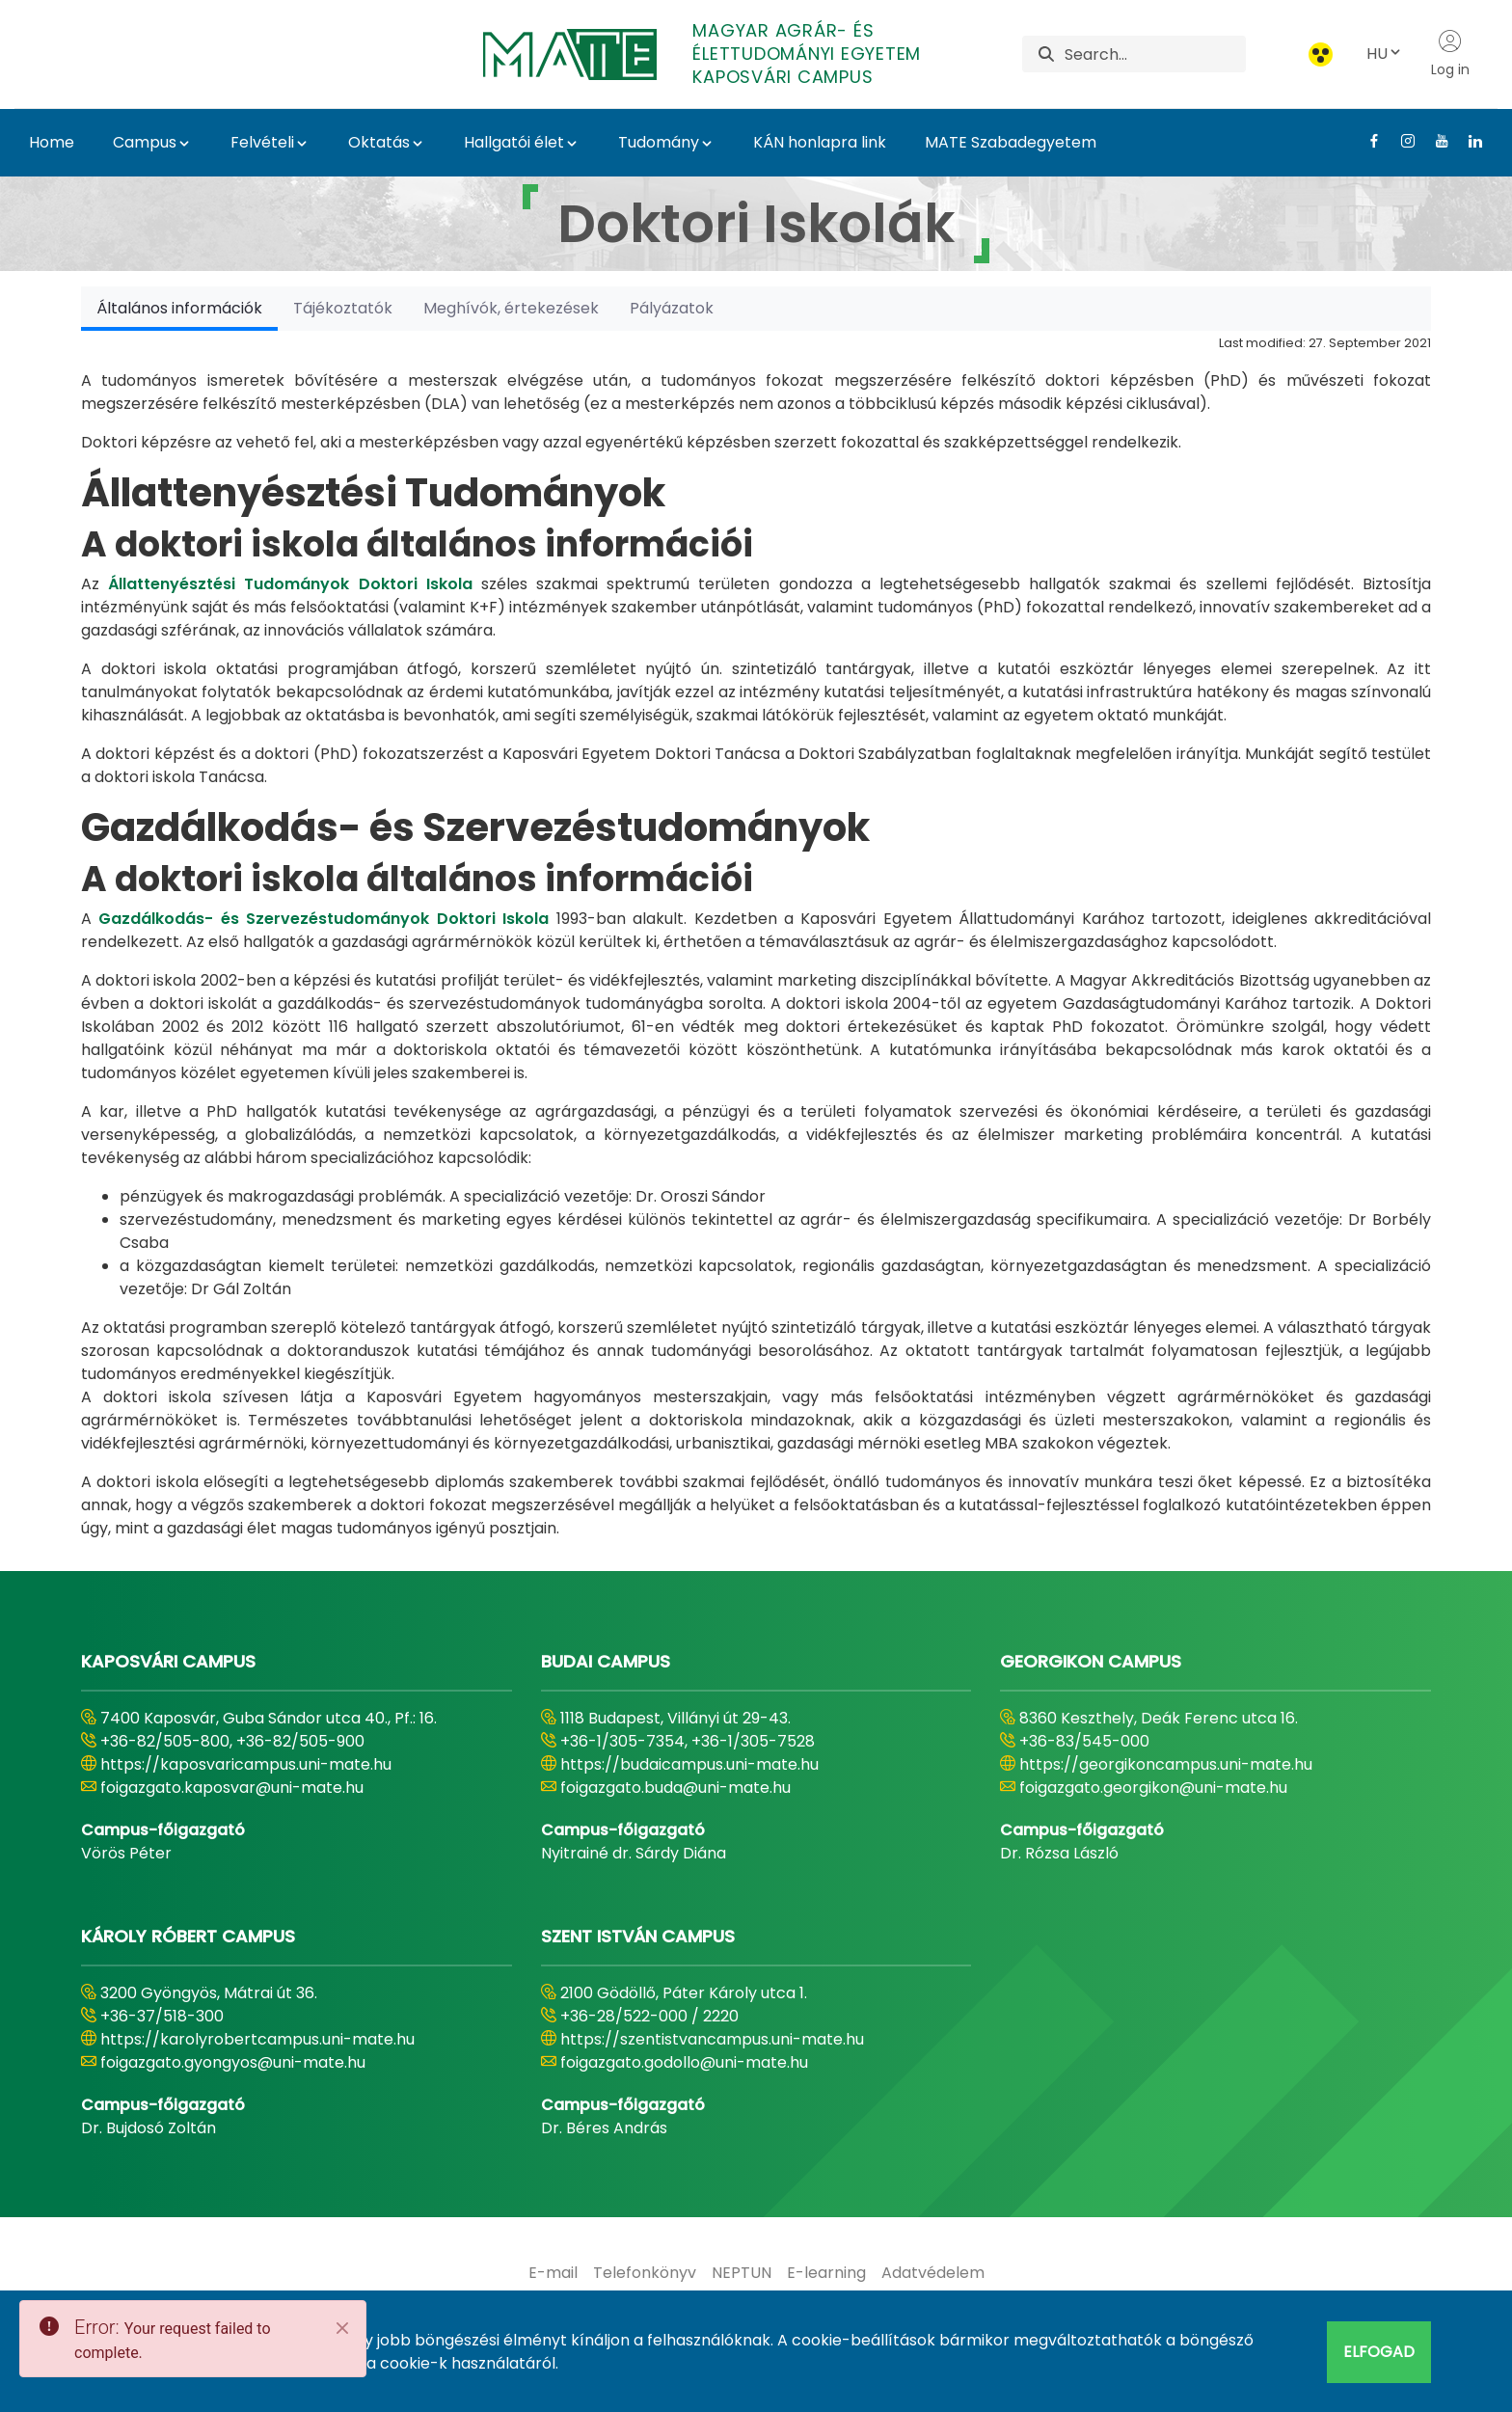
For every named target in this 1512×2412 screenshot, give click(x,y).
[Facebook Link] (1367, 141)
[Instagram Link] (1401, 141)
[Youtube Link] (1434, 141)
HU (1384, 53)
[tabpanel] (756, 935)
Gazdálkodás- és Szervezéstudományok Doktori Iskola (323, 919)
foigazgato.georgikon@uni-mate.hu (1153, 1787)
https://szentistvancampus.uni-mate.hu (712, 2039)
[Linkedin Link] (1468, 141)
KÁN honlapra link (819, 142)
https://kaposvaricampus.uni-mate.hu (246, 1764)
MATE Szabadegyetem (1010, 142)
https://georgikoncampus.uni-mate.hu (1165, 1764)
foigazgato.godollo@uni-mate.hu (684, 2062)
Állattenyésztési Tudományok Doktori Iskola (290, 584)
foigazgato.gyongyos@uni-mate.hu (232, 2062)
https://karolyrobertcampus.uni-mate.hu (257, 2039)
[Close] (342, 2328)
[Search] (1155, 54)
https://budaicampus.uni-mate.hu (689, 1764)
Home (51, 142)
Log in (1450, 54)
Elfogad (1379, 2352)
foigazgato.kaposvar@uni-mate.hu (232, 1787)
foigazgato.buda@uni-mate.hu (675, 1787)
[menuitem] (553, 2273)
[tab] (179, 308)
